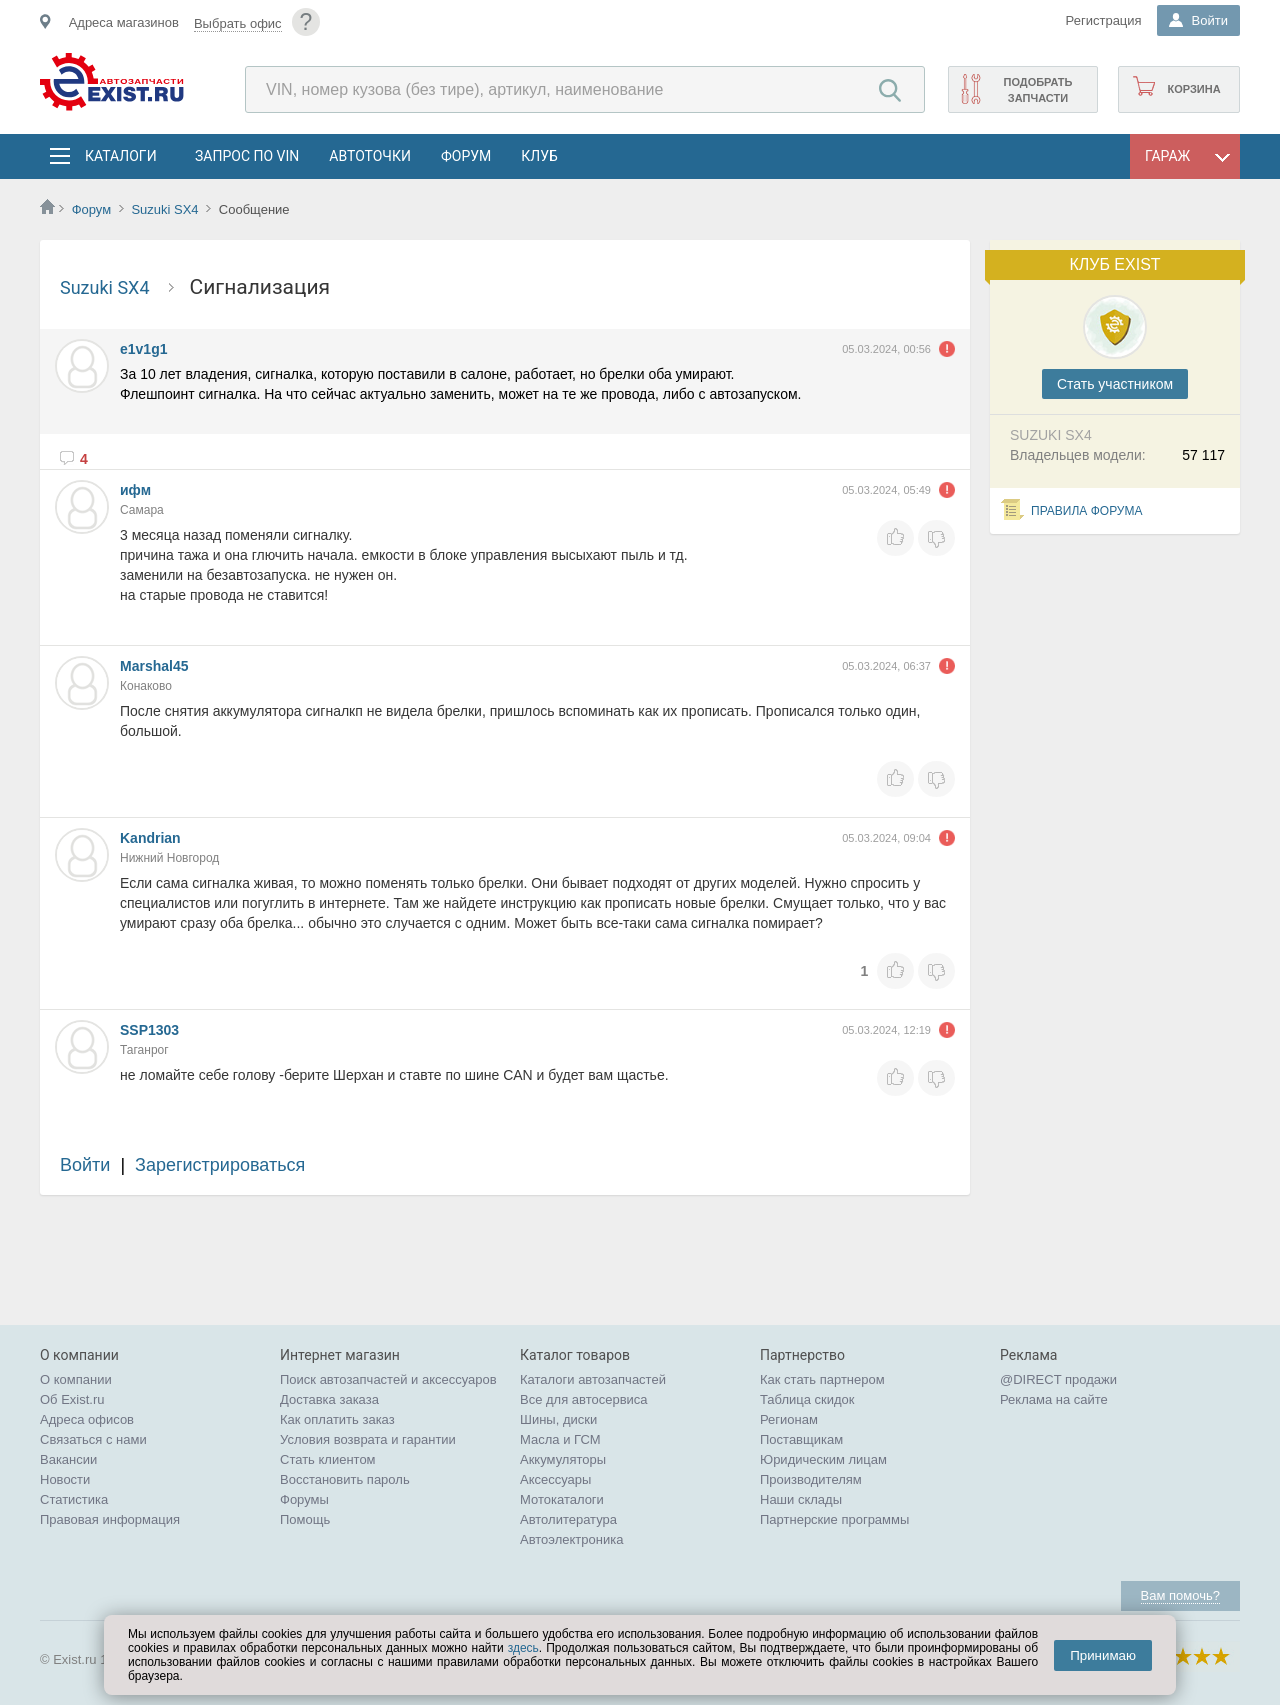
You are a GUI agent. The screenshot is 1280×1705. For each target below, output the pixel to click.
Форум (466, 156)
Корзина (1193, 89)
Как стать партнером (822, 1379)
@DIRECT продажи (1058, 1379)
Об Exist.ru (72, 1399)
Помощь (305, 1519)
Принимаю (1103, 1655)
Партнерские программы (834, 1519)
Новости (65, 1479)
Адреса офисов (87, 1419)
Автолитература (568, 1519)
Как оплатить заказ (337, 1419)
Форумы (304, 1499)
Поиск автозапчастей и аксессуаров (388, 1379)
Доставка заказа (329, 1399)
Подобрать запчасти (1037, 90)
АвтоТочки (370, 156)
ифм (135, 490)
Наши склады (801, 1499)
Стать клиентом (328, 1459)
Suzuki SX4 (166, 209)
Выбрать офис (238, 23)
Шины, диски (558, 1419)
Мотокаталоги (562, 1499)
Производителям (811, 1479)
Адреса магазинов (124, 22)
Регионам (789, 1419)
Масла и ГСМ (560, 1439)
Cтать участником (1115, 384)
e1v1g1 (143, 349)
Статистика (74, 1499)
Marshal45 (154, 666)
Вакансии (68, 1459)
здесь (523, 1648)
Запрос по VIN (247, 156)
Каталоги (120, 156)
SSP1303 (149, 1030)
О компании (76, 1379)
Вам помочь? (1180, 1595)
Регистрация (1104, 20)
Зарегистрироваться (220, 1165)
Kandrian (150, 838)
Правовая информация (110, 1519)
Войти (85, 1165)
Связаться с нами (93, 1439)
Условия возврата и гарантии (368, 1439)
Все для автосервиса (584, 1399)
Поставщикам (801, 1439)
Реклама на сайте (1054, 1399)
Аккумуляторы (563, 1459)
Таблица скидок (807, 1399)
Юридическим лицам (823, 1459)
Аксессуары (555, 1479)
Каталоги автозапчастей (593, 1379)
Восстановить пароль (345, 1479)
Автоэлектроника (571, 1539)
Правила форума (1087, 511)
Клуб (539, 156)
